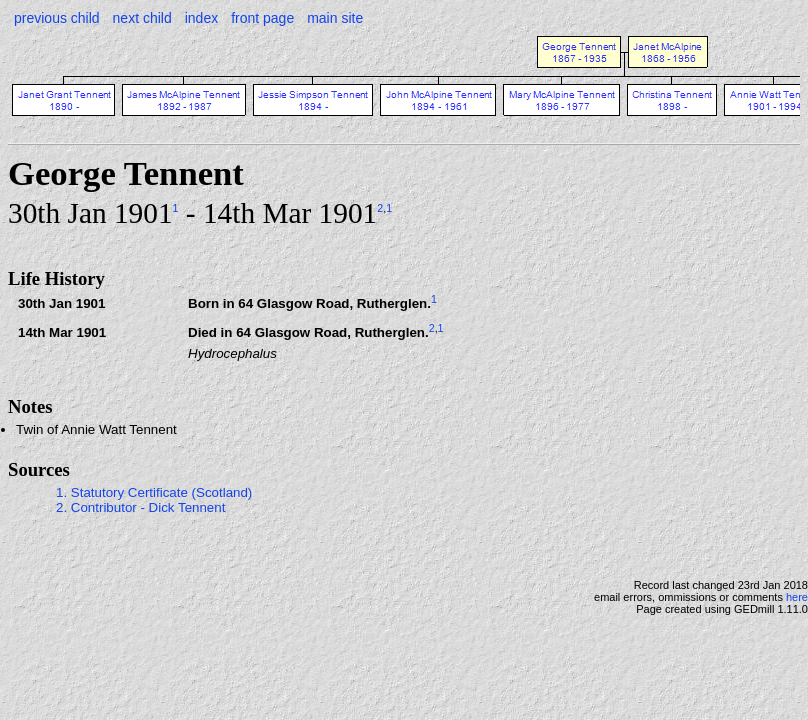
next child (142, 18)
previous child (57, 18)
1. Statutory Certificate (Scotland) (154, 492)
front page (262, 18)
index (201, 18)
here (797, 597)
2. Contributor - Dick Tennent (140, 507)
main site (335, 18)
